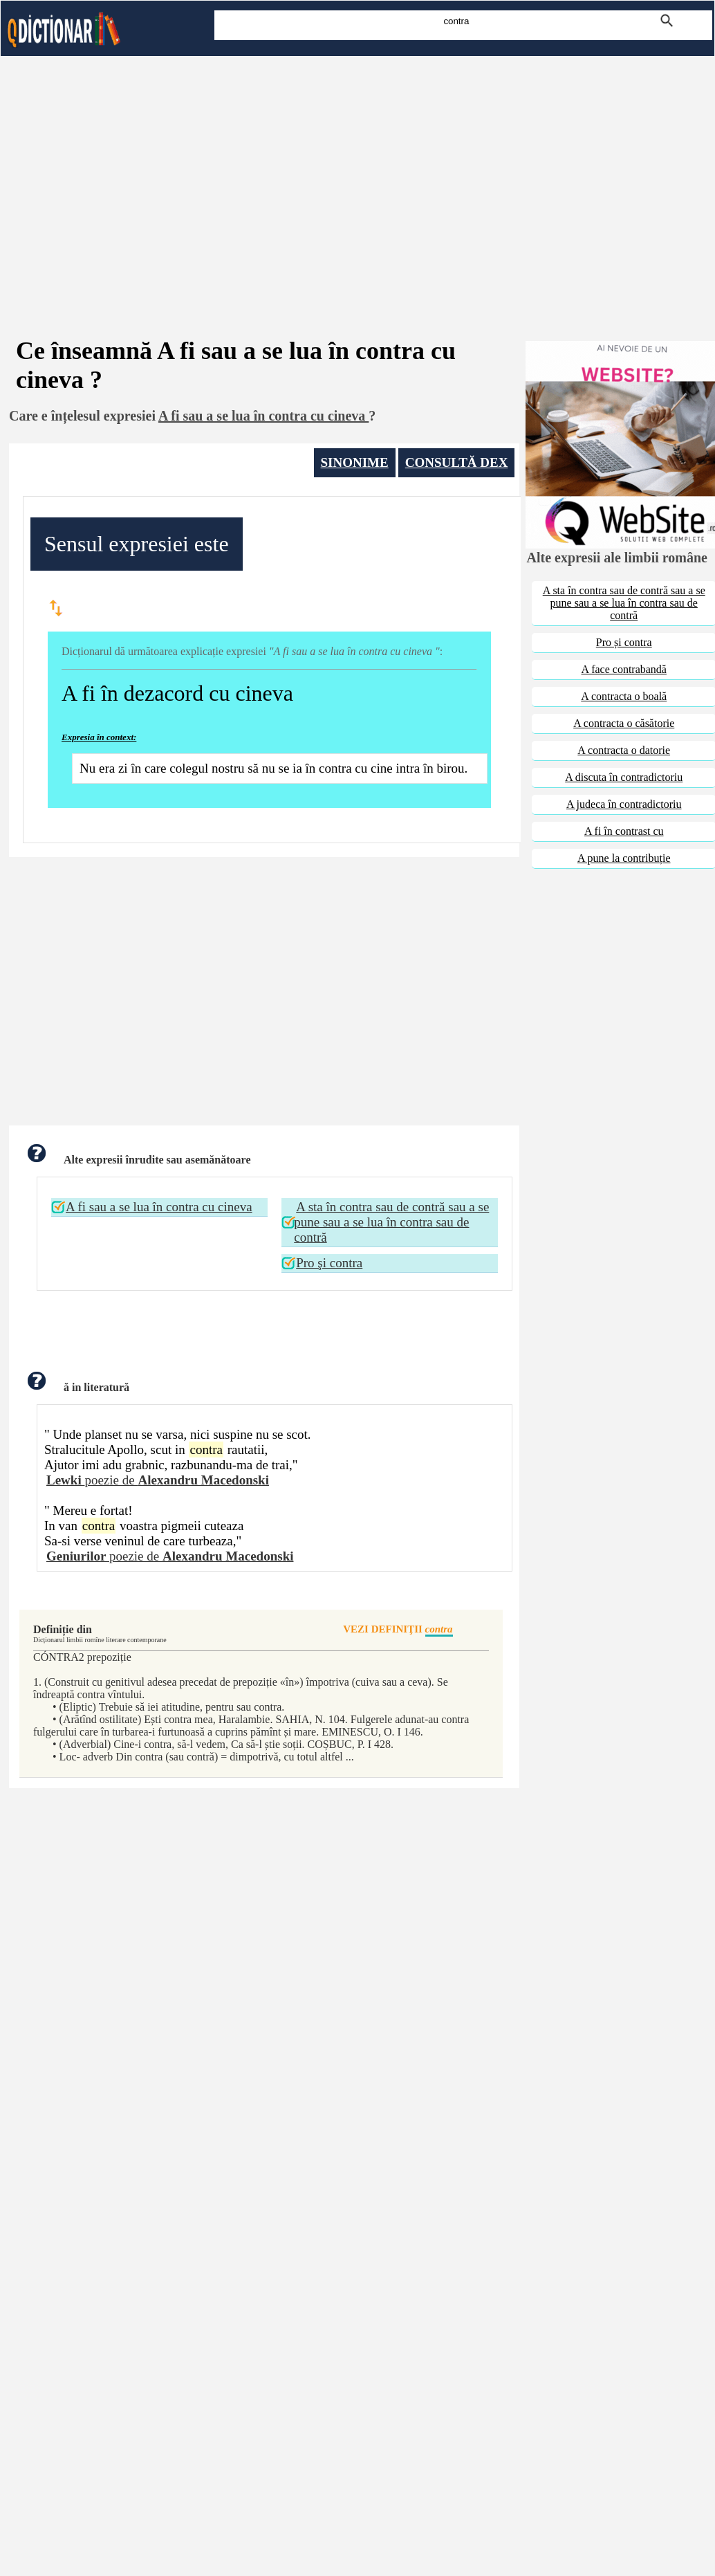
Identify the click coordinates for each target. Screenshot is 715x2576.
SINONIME (355, 462)
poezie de (157, 1480)
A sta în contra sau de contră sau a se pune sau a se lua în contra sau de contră (391, 1221)
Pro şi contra (329, 1262)
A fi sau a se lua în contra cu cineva (159, 1206)
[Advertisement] (357, 178)
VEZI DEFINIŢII (397, 1630)
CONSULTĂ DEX (456, 462)
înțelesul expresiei (103, 415)
